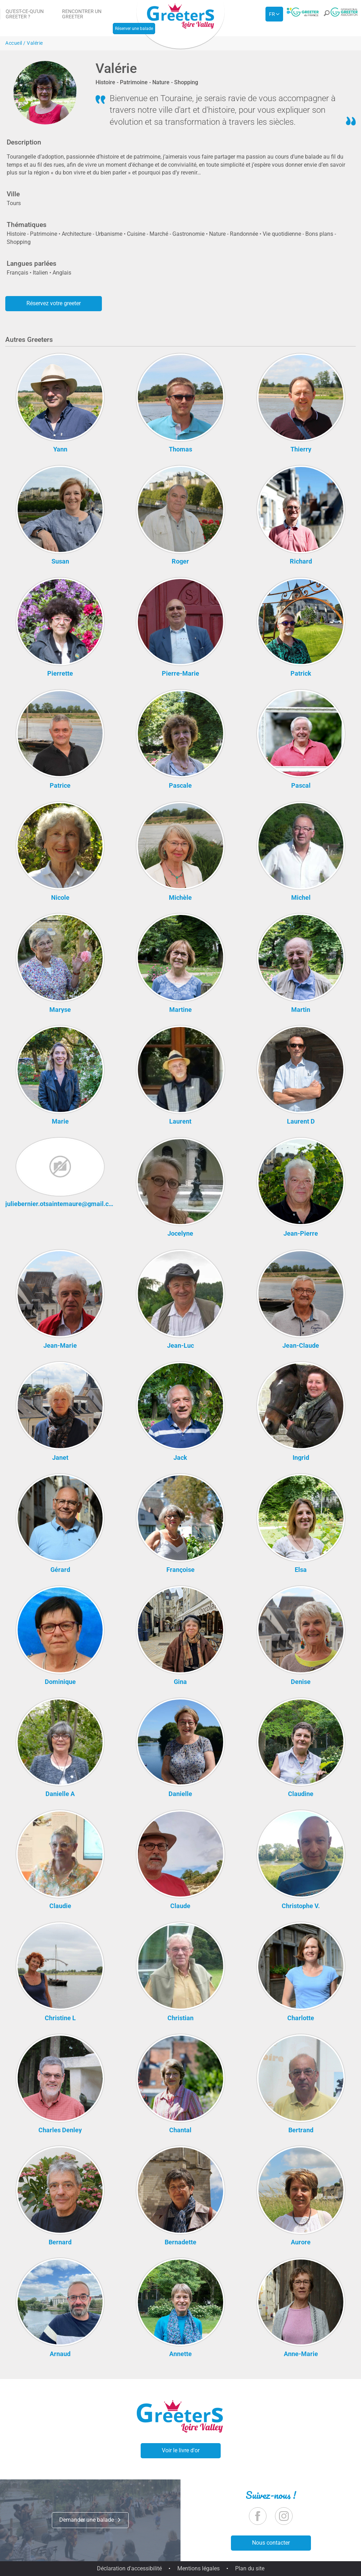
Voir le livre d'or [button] (181, 2450)
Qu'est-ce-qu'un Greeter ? (25, 13)
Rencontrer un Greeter (82, 13)
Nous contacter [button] (271, 2542)
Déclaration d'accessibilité (129, 2568)
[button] (326, 15)
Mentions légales (198, 2568)
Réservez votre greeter (53, 303)
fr (272, 14)
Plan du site (249, 2568)
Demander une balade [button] (90, 2519)
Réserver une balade (134, 28)
